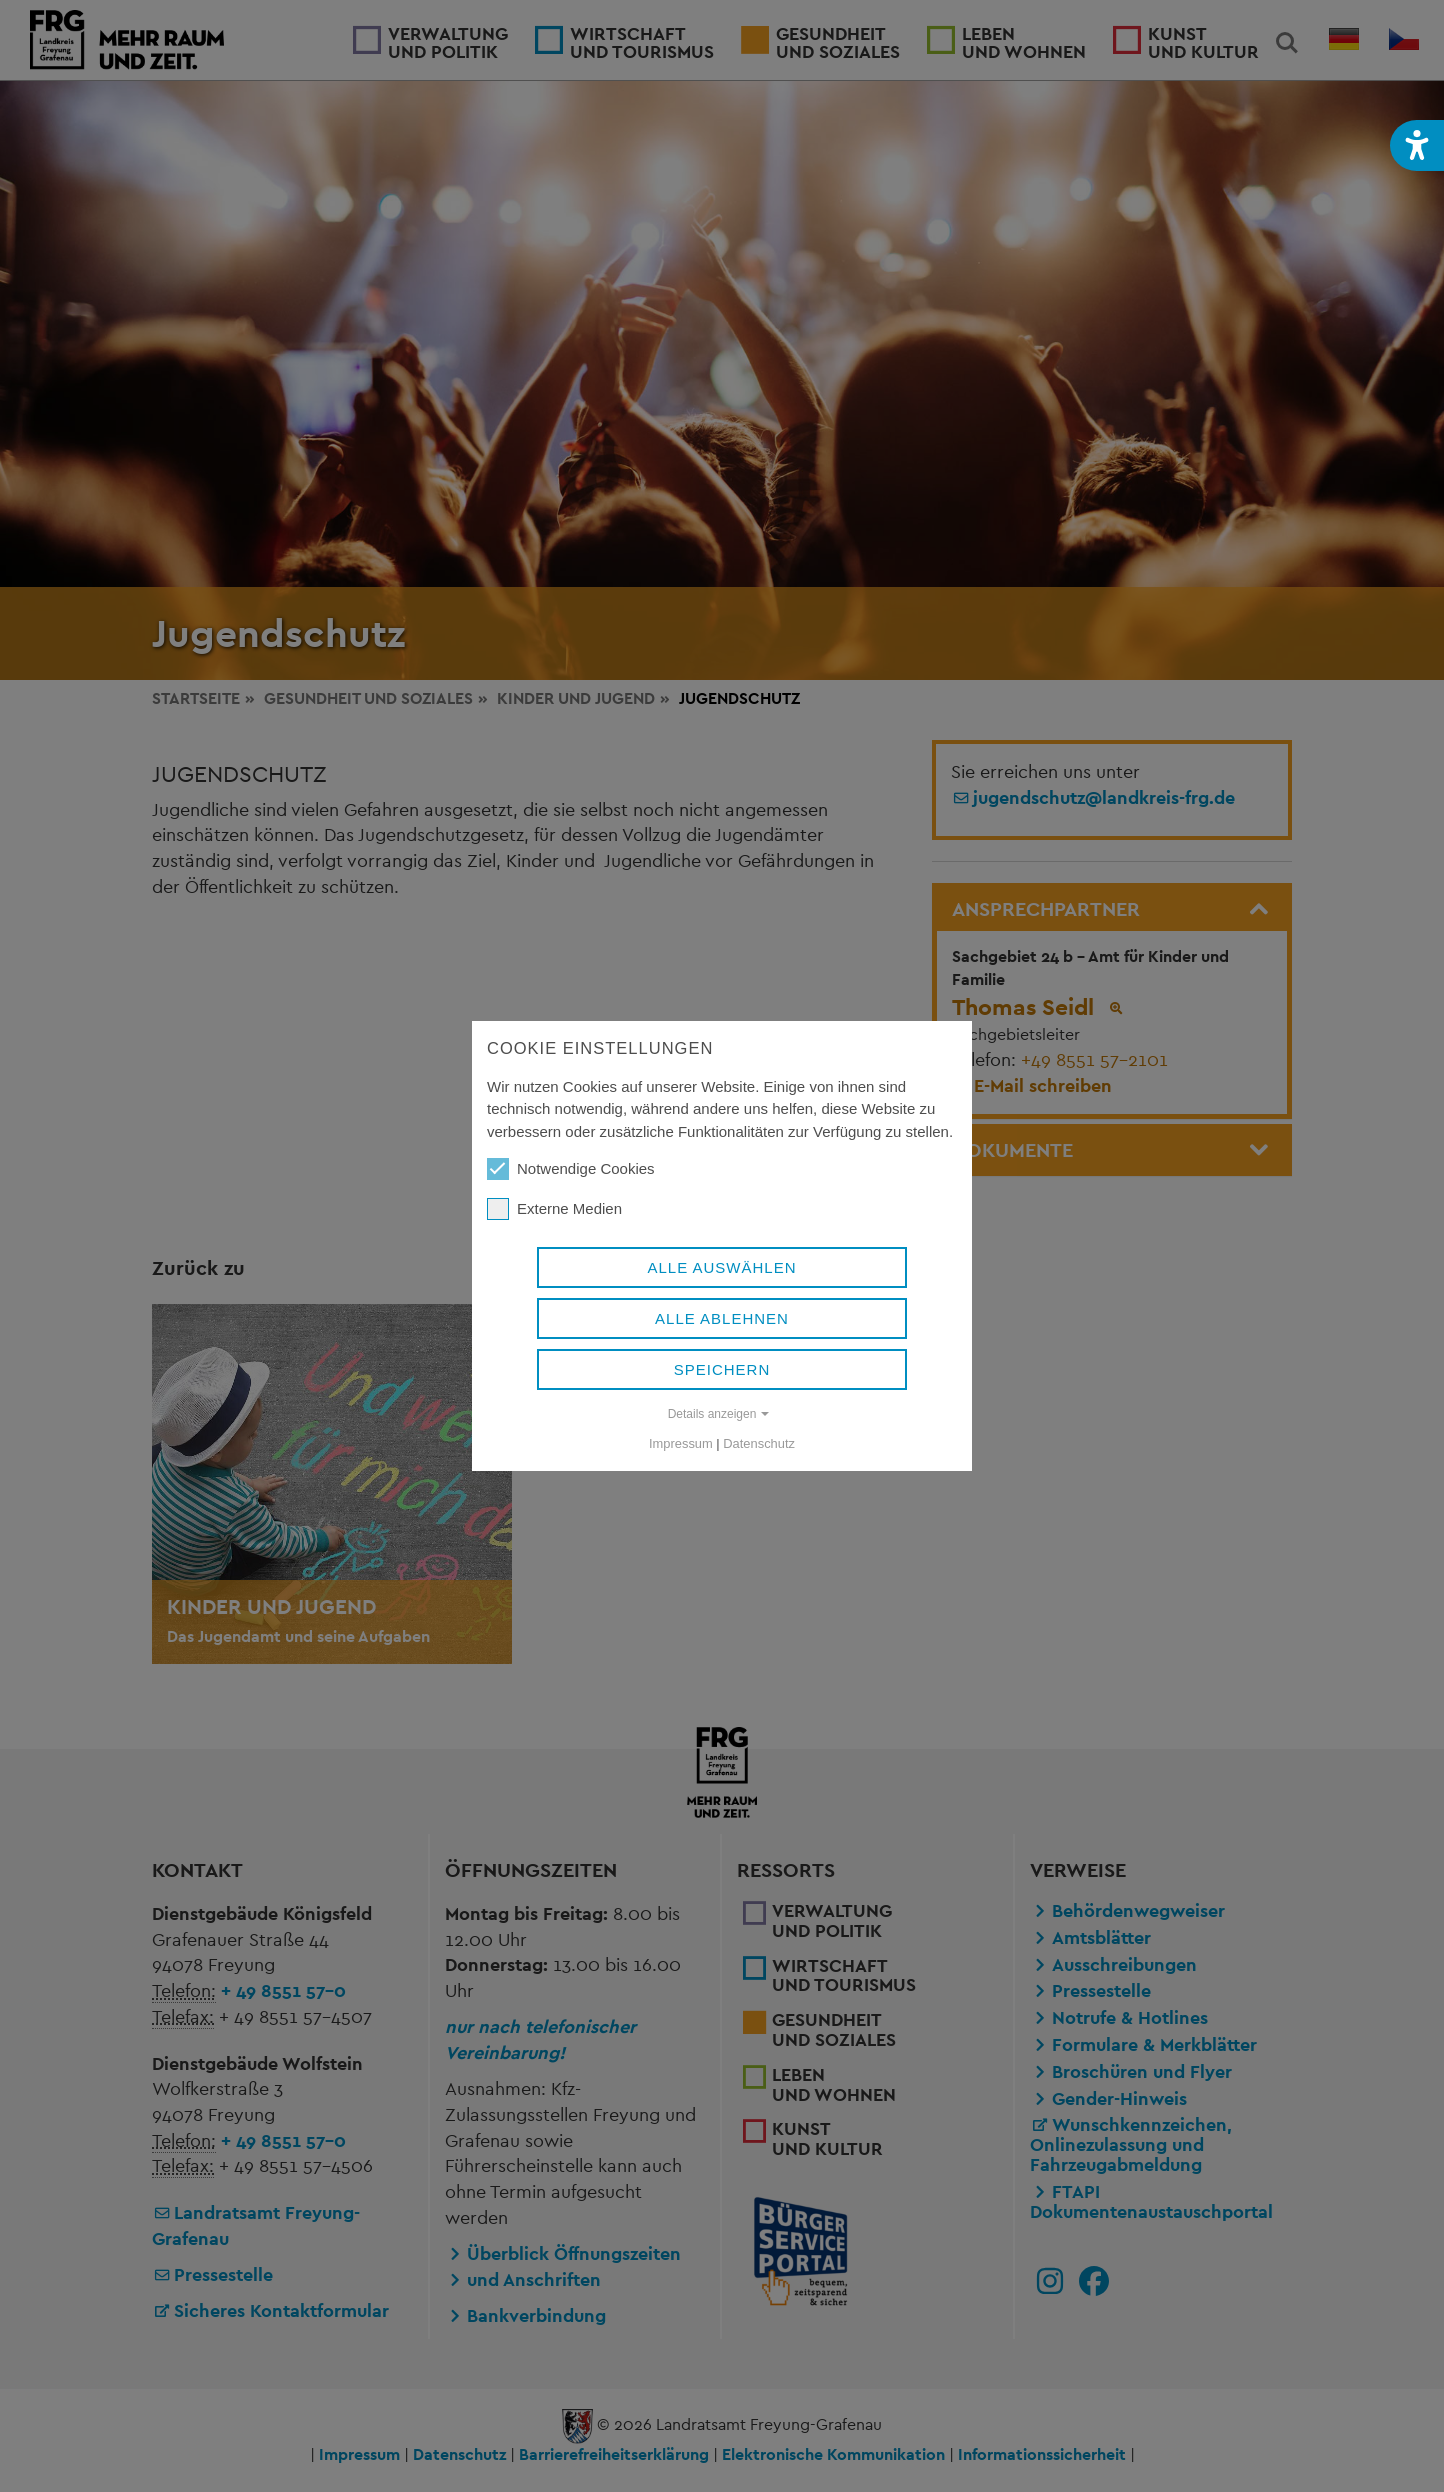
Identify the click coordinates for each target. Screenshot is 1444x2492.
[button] (1417, 145)
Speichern (722, 1369)
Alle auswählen (721, 1267)
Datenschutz (759, 1443)
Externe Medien (554, 1209)
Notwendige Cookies (571, 1169)
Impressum (681, 1443)
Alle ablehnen (722, 1318)
